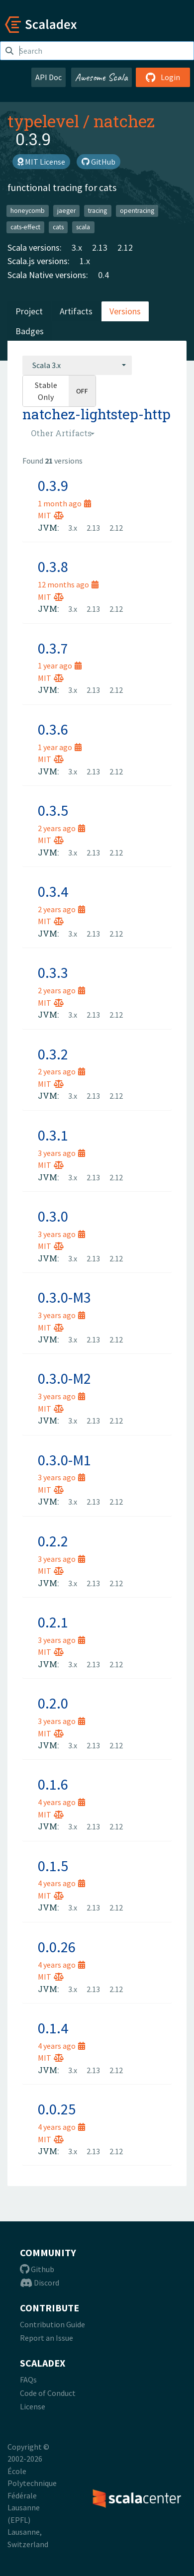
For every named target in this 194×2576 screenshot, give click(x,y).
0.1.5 (53, 1865)
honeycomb (27, 210)
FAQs (28, 2380)
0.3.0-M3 (64, 1297)
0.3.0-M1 (64, 1459)
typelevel (43, 121)
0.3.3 (53, 972)
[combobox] (77, 365)
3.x (77, 247)
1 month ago (64, 503)
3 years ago (61, 1153)
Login (163, 77)
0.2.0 (53, 1703)
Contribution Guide (52, 2324)
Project (29, 311)
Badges (29, 331)
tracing (97, 210)
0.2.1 (53, 1622)
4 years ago (61, 1802)
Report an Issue (46, 2338)
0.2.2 (53, 1540)
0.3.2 (53, 1054)
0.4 (103, 275)
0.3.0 (53, 1216)
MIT (51, 515)
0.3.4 (53, 891)
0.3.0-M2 (64, 1378)
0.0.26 (57, 1946)
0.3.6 (53, 729)
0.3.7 (53, 648)
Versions (125, 311)
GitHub (98, 162)
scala (83, 227)
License (32, 2406)
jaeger (66, 210)
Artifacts (76, 311)
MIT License (41, 162)
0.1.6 (53, 1784)
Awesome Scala (101, 77)
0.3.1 (53, 1135)
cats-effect (25, 227)
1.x (85, 261)
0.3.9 (53, 485)
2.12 (125, 247)
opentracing (137, 210)
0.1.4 (53, 2027)
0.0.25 (57, 2108)
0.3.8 (53, 566)
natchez (124, 121)
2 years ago (61, 828)
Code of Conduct (48, 2393)
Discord (39, 2283)
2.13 (99, 247)
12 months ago (68, 584)
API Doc (48, 77)
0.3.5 (53, 810)
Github (37, 2269)
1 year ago (60, 665)
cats (58, 227)
